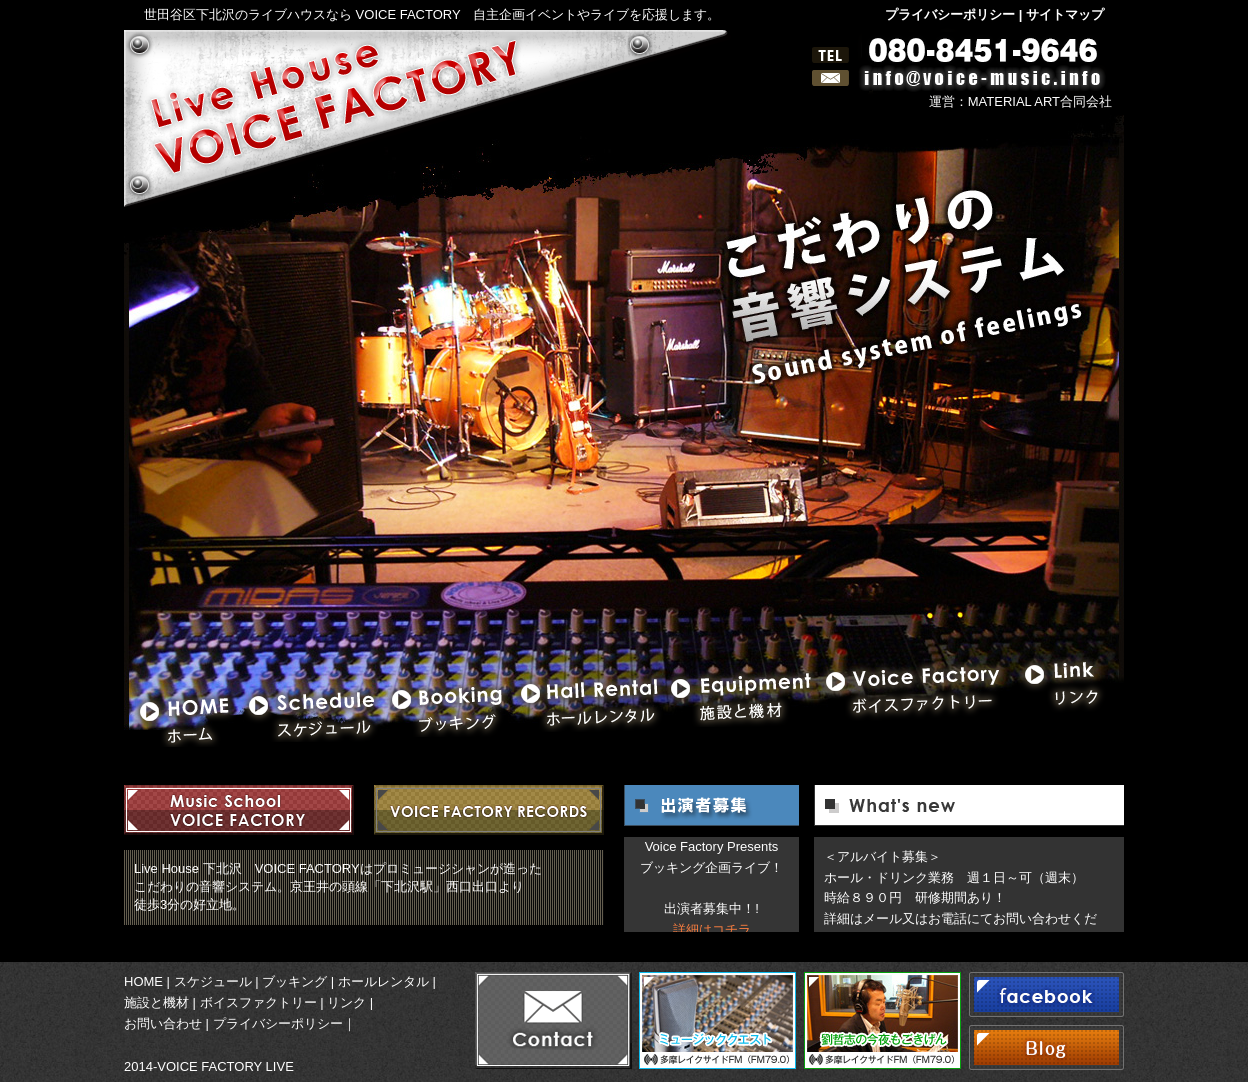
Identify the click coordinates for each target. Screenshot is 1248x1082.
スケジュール (213, 981)
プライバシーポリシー (950, 14)
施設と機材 (156, 1002)
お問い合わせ (163, 1023)
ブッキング (294, 981)
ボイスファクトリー (258, 1002)
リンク (346, 1002)
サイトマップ (1065, 14)
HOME (143, 981)
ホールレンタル (383, 981)
